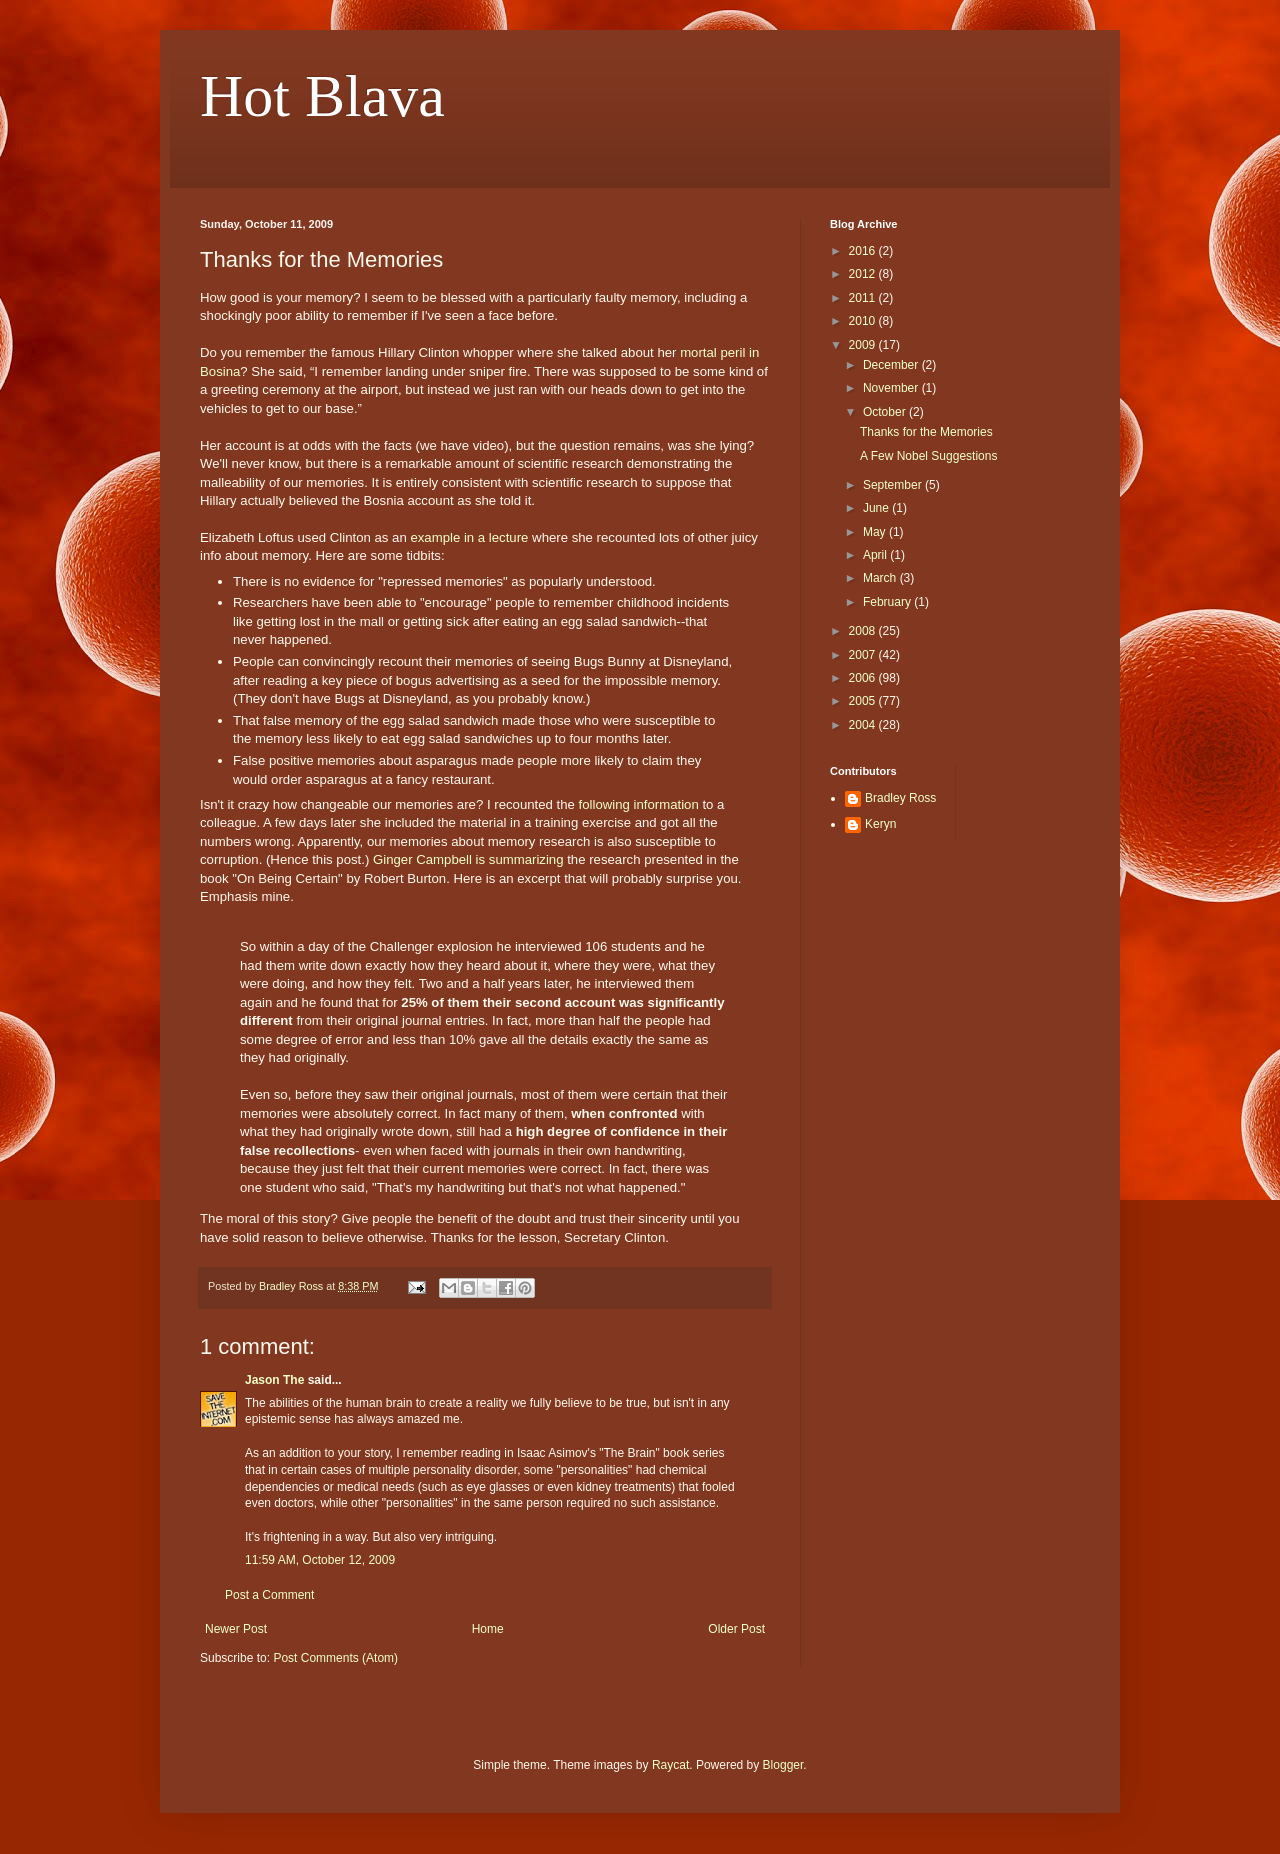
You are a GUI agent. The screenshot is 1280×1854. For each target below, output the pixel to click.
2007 (864, 655)
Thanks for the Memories (926, 432)
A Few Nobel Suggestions (928, 456)
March (881, 578)
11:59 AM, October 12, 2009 (320, 1560)
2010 (864, 321)
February (888, 602)
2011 (864, 298)
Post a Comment (269, 1595)
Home (488, 1629)
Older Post (736, 1629)
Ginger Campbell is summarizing (468, 859)
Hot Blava (322, 96)
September (894, 485)
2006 (864, 678)
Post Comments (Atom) (335, 1658)
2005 (864, 701)
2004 (864, 725)
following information (639, 804)
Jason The (274, 1380)
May (876, 532)
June (877, 508)
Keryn (880, 824)
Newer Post (236, 1629)
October (886, 412)
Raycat (670, 1765)
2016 (864, 251)
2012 (864, 274)
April (876, 555)
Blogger (783, 1765)
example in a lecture (469, 537)
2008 (864, 631)
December (892, 365)
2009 (864, 345)
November (892, 388)
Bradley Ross (900, 798)
